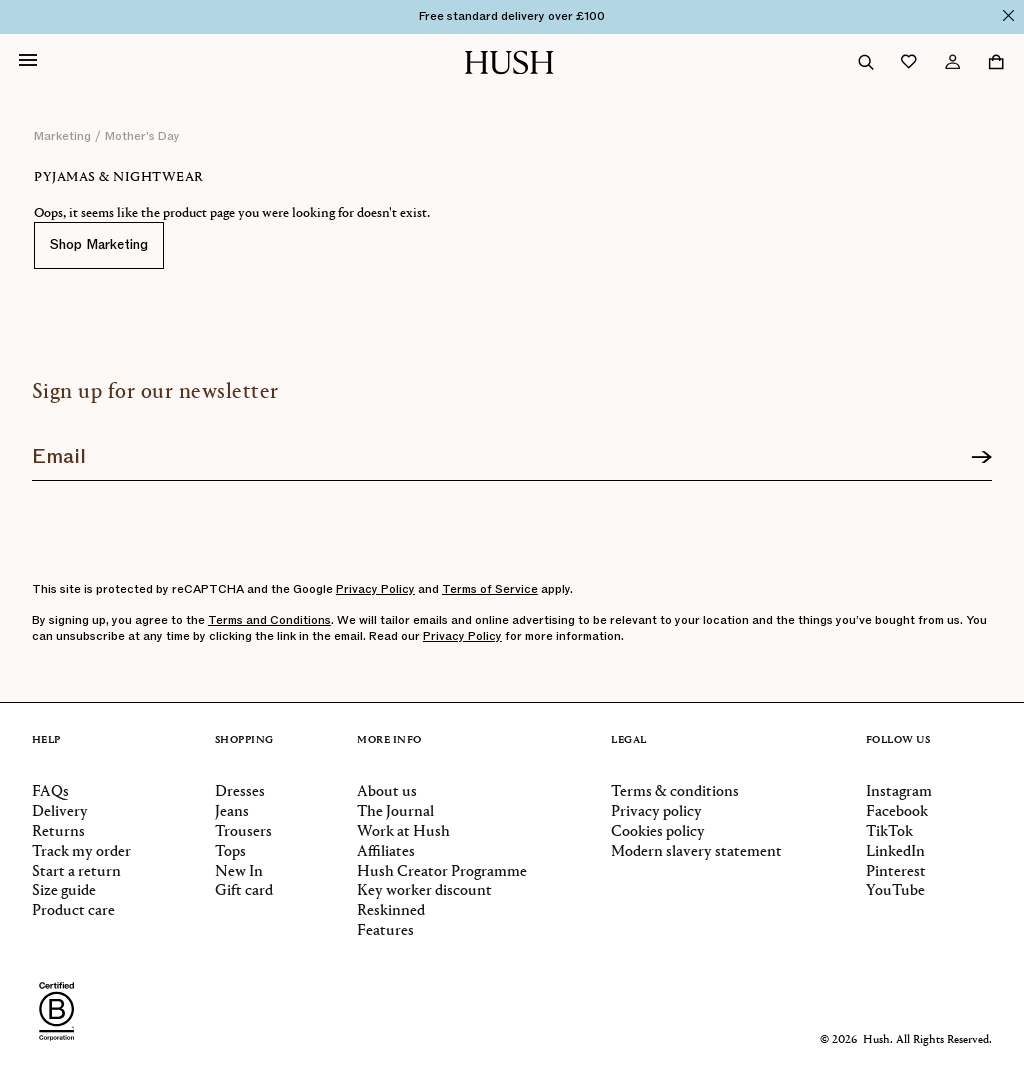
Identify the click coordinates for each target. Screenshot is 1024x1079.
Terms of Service (490, 589)
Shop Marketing (99, 245)
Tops (230, 852)
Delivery (60, 812)
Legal (629, 740)
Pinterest (896, 872)
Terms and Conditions (269, 620)
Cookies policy (658, 832)
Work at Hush (403, 832)
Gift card (244, 891)
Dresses (240, 792)
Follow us (898, 740)
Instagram (899, 792)
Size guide (64, 891)
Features (385, 931)
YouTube (895, 891)
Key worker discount (424, 891)
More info (389, 740)
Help (46, 740)
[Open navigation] (28, 62)
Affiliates (386, 852)
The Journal (395, 812)
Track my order (81, 852)
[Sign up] (981, 458)
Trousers (243, 832)
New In (239, 872)
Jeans (232, 812)
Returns (58, 832)
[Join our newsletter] (512, 450)
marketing (62, 136)
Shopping (244, 740)
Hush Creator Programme (442, 872)
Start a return (76, 872)
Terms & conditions (675, 792)
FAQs (50, 792)
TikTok (889, 832)
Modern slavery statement (696, 852)
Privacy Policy (375, 589)
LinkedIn (895, 852)
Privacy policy (656, 812)
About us (387, 792)
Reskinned (391, 911)
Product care (73, 911)
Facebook (897, 812)
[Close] (1008, 15)
